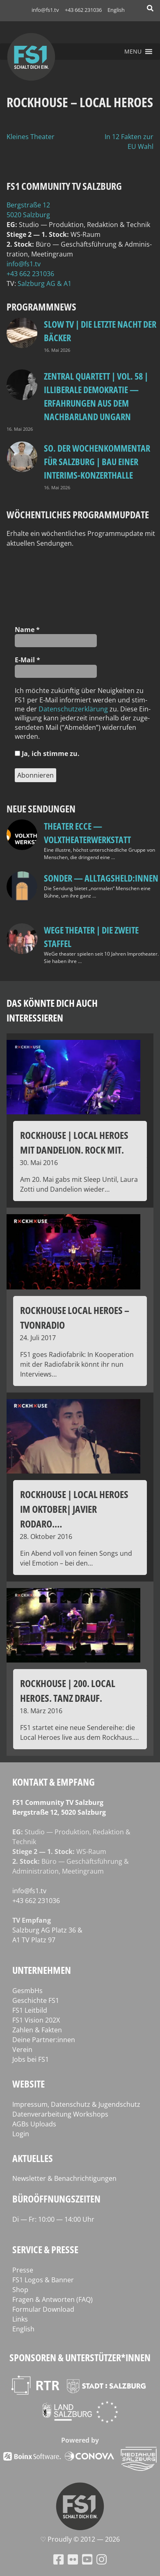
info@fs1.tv (45, 9)
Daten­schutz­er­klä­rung (73, 708)
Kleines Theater (31, 136)
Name (27, 629)
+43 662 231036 (83, 9)
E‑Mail (27, 659)
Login (20, 2133)
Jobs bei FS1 (30, 2059)
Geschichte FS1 (35, 2000)
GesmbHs (27, 1990)
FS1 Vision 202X (36, 2020)
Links (20, 2319)
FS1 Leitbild (29, 2010)
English (116, 9)
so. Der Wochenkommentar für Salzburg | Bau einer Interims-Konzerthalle (97, 461)
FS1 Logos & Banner (43, 2279)
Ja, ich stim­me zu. (47, 753)
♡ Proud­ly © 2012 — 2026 (80, 2539)
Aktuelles (32, 2158)
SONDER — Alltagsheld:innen (101, 878)
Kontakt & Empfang (53, 1782)
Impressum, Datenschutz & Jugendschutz (76, 2104)
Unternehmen (41, 1970)
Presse (22, 2270)
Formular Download (43, 2309)
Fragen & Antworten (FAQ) (52, 2299)
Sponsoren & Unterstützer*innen (80, 2357)
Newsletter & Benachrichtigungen (64, 2178)
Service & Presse (45, 2249)
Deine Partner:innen (43, 2039)
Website (28, 2083)
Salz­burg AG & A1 (44, 283)
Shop (20, 2289)
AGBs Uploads (34, 2123)
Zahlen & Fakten (37, 2029)
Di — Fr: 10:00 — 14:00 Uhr (53, 2219)
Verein (22, 2049)
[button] (133, 51)
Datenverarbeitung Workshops (60, 2114)
